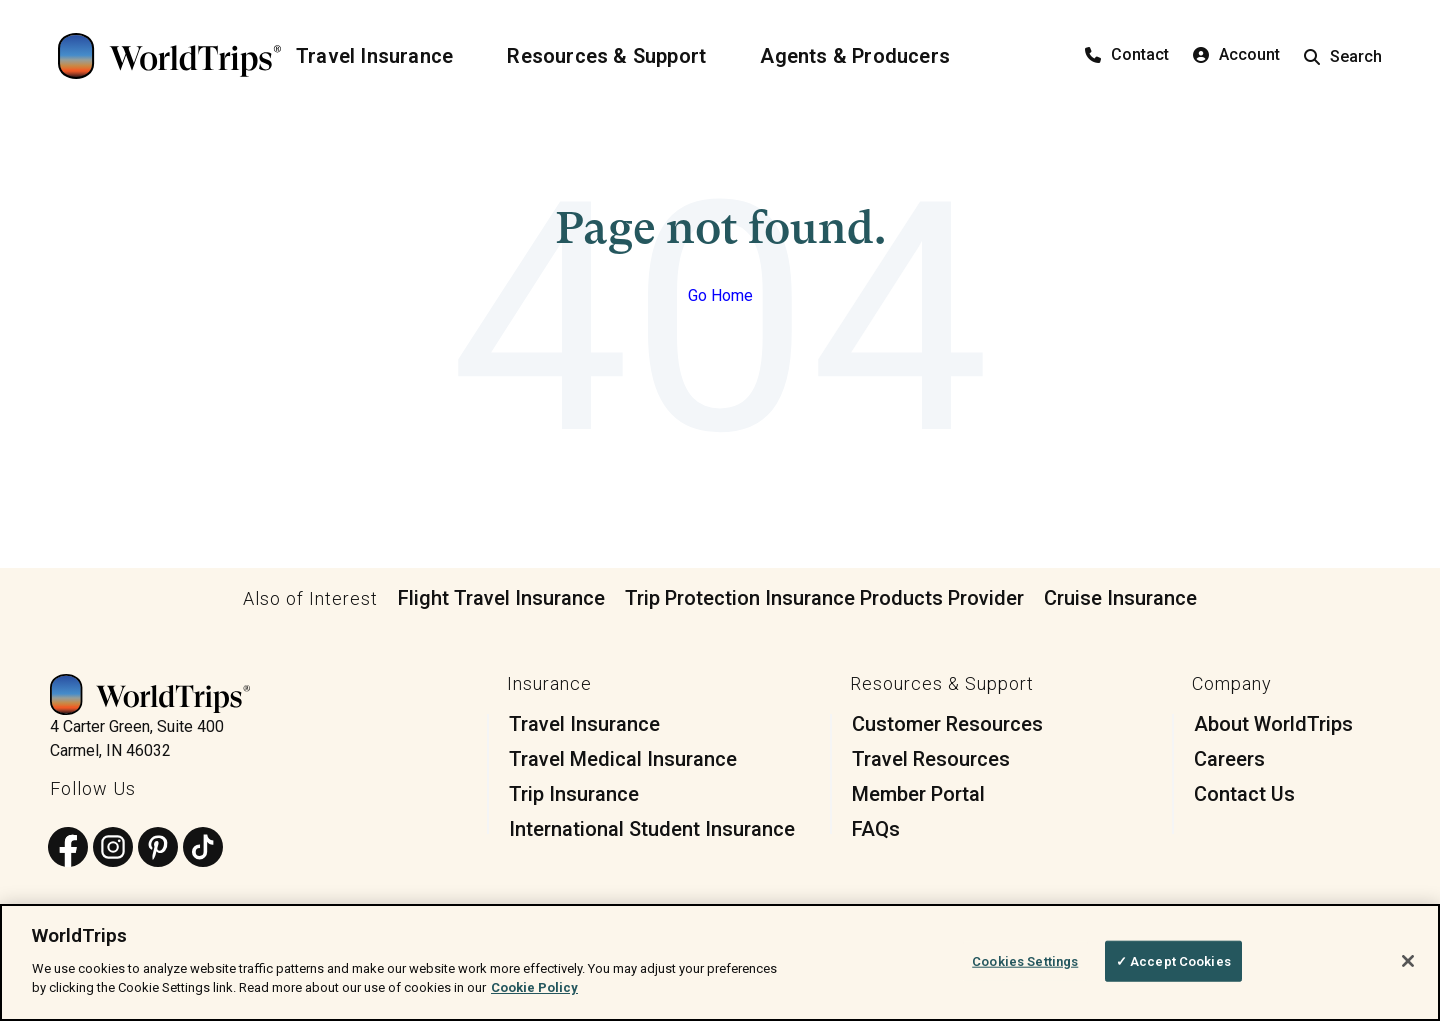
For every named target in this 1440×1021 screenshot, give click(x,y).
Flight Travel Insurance (501, 598)
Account (1236, 54)
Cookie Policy (534, 987)
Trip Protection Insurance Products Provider (824, 598)
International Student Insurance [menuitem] (652, 829)
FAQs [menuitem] (876, 829)
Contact (1127, 54)
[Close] (1408, 961)
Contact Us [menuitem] (1244, 794)
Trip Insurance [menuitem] (574, 794)
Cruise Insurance (1120, 598)
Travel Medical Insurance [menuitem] (623, 759)
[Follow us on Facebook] (68, 848)
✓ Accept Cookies (1173, 960)
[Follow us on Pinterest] (158, 848)
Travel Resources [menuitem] (931, 759)
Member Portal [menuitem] (918, 794)
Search (1343, 56)
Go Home (720, 295)
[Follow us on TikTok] (203, 848)
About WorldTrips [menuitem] (1273, 724)
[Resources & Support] (618, 56)
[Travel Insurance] (386, 56)
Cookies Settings (1025, 960)
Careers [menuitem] (1229, 759)
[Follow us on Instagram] (113, 848)
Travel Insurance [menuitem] (584, 724)
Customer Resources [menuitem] (947, 724)
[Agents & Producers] (867, 56)
